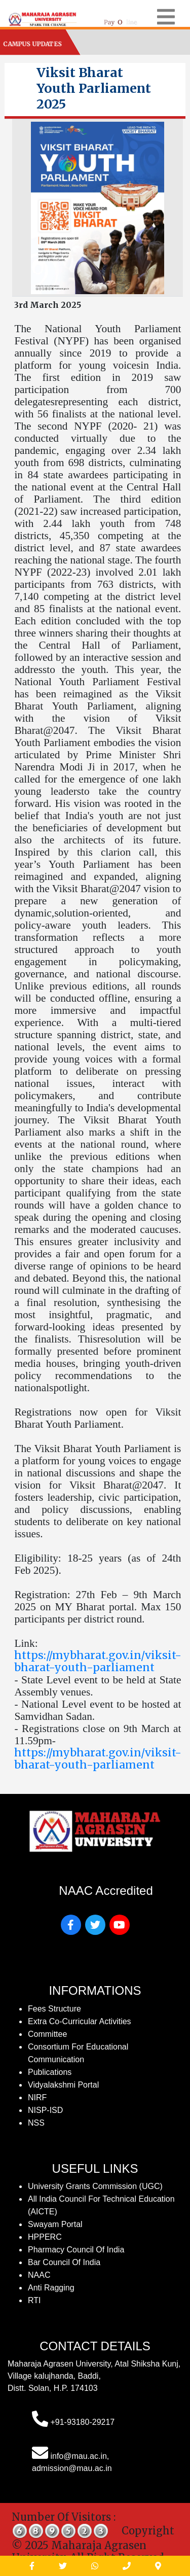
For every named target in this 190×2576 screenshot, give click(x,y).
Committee (47, 2034)
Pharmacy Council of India (76, 2249)
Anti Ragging (51, 2287)
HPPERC (45, 2237)
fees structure (54, 2008)
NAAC (39, 2275)
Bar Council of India (64, 2262)
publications (49, 2072)
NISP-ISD (45, 2110)
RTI (34, 2300)
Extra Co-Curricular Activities (79, 2021)
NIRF (37, 2097)
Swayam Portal (55, 2224)
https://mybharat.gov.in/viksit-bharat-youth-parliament (97, 1661)
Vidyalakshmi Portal (63, 2084)
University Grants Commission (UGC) (95, 2186)
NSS (36, 2123)
